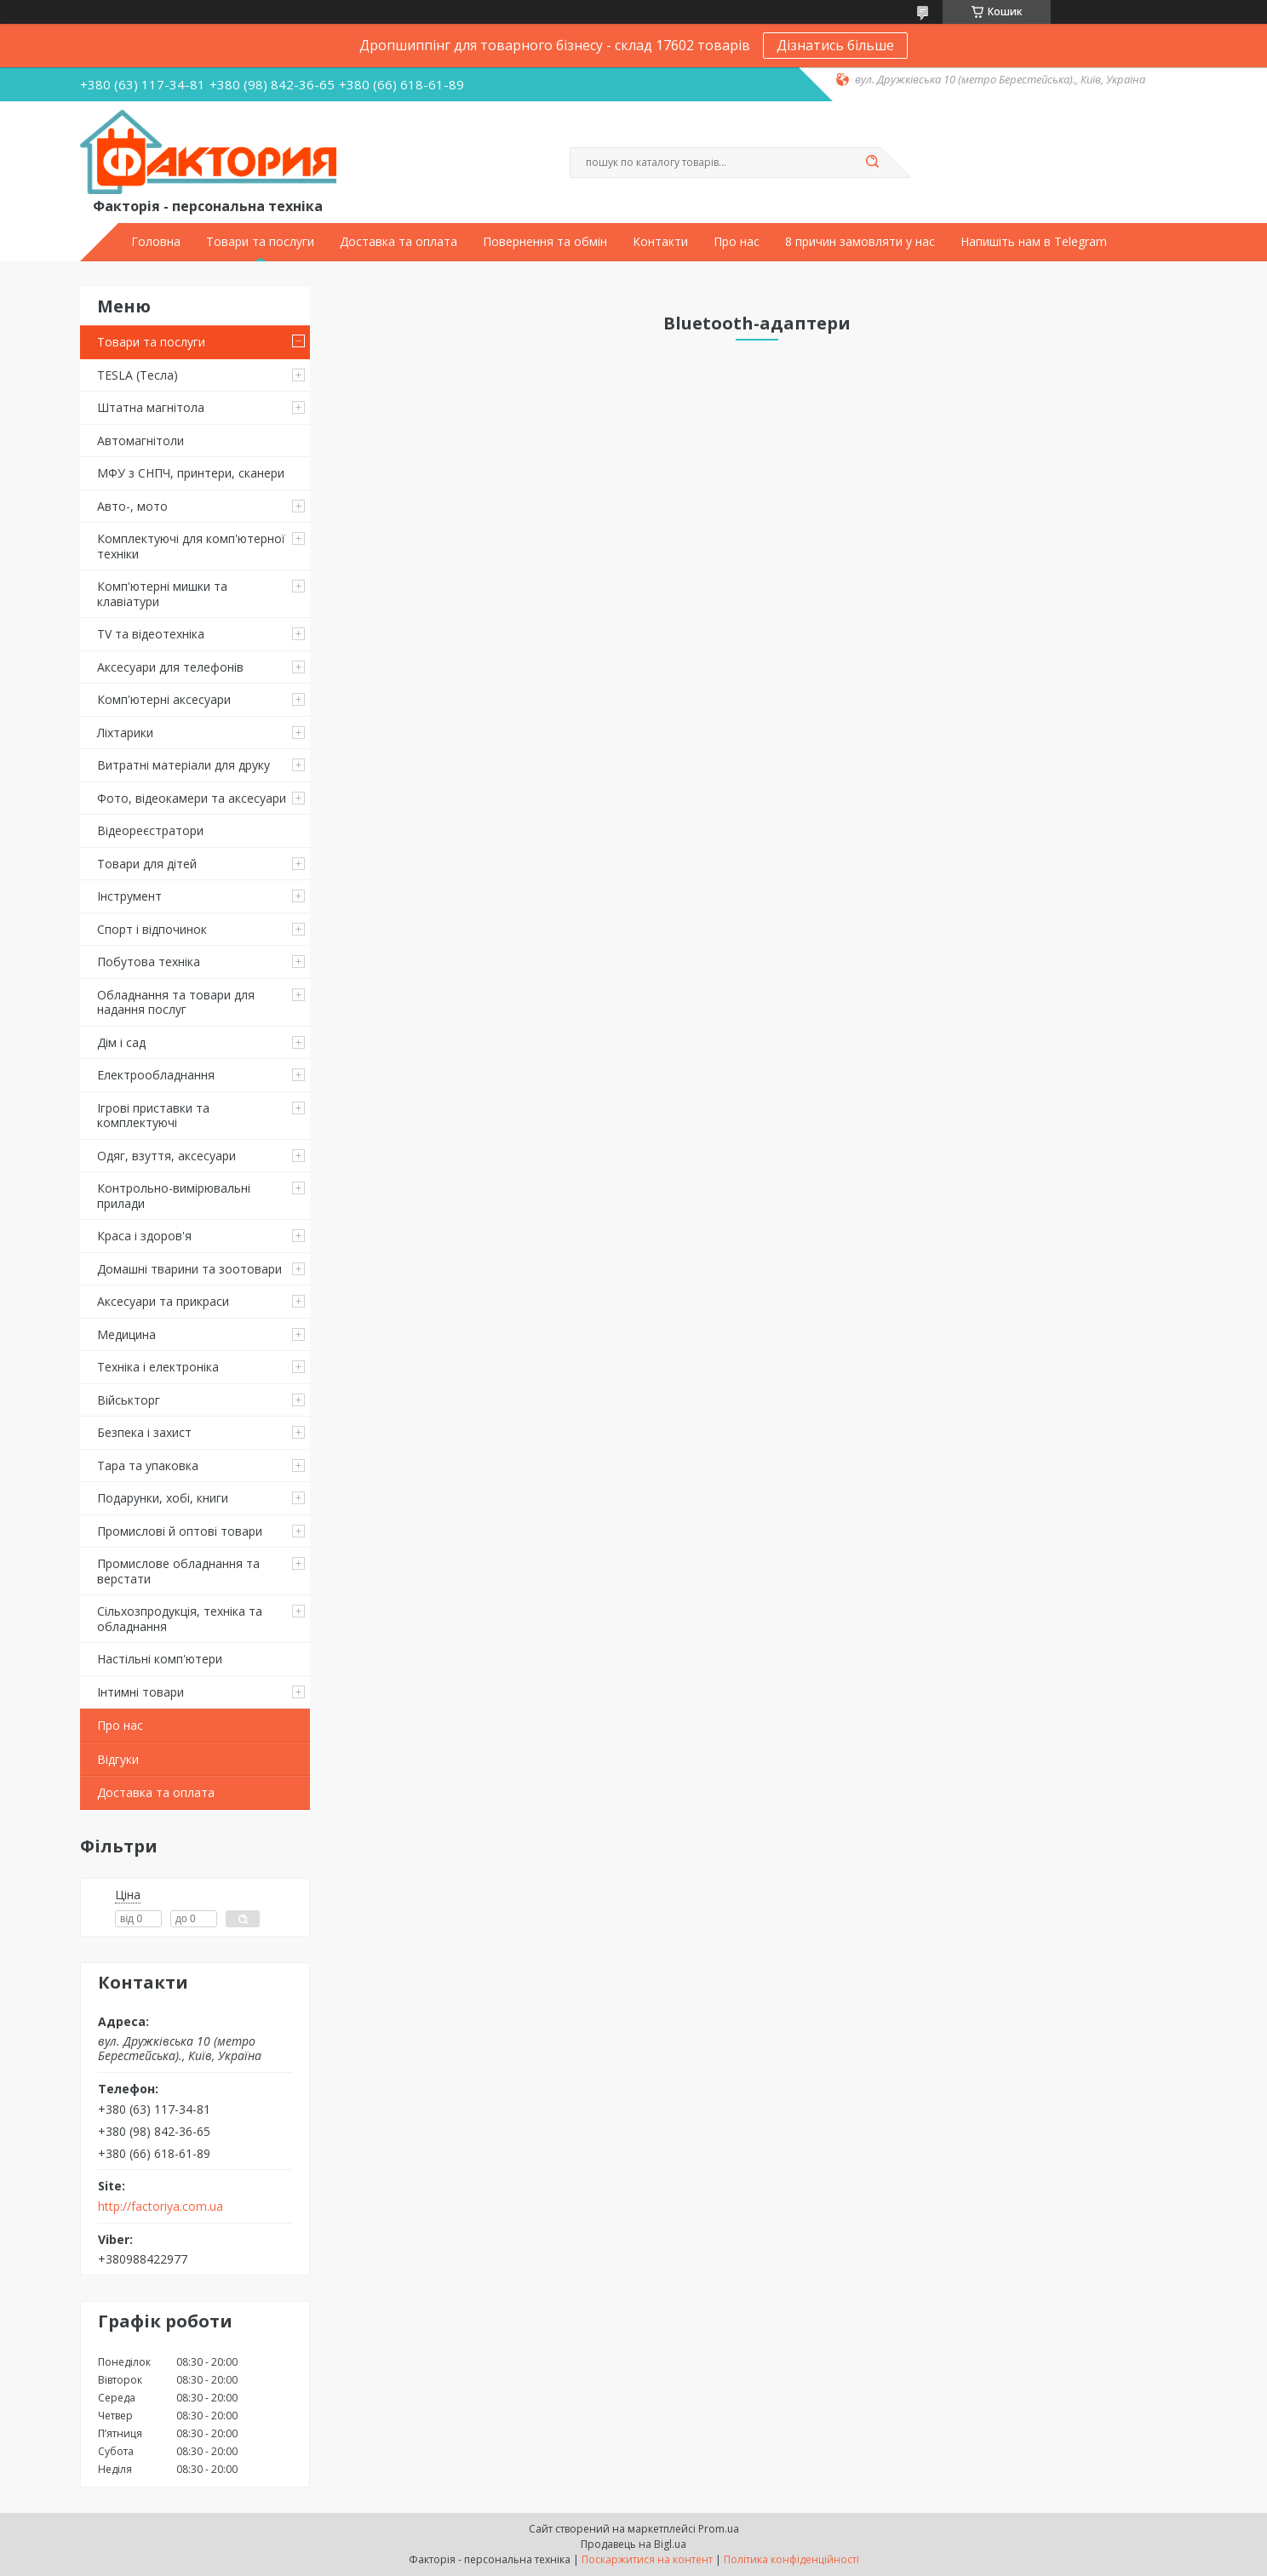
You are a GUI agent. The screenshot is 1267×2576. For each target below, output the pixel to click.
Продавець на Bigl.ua (633, 2544)
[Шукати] (872, 162)
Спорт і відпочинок (152, 929)
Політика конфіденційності (791, 2559)
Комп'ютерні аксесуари (164, 699)
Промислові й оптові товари (179, 1531)
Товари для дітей (147, 864)
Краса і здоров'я (144, 1236)
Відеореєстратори (150, 830)
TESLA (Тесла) (137, 375)
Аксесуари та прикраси (163, 1301)
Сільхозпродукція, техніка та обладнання (179, 1618)
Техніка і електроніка (158, 1367)
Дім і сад (121, 1042)
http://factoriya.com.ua (160, 2206)
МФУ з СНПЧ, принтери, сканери (190, 473)
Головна (156, 242)
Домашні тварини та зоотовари (189, 1269)
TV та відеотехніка (150, 634)
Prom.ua (718, 2529)
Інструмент (129, 896)
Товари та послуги (260, 242)
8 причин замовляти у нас (860, 242)
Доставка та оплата (398, 242)
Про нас (737, 242)
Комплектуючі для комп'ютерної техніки (191, 546)
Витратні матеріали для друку (183, 765)
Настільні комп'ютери (159, 1659)
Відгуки (118, 1759)
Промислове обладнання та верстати (178, 1571)
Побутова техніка (148, 961)
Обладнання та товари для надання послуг (176, 1002)
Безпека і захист (144, 1432)
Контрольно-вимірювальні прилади (173, 1195)
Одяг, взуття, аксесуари (166, 1156)
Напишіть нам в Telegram (1033, 242)
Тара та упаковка (147, 1465)
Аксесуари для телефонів (170, 667)
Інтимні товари (140, 1692)
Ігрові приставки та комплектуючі (153, 1115)
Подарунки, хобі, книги (162, 1498)
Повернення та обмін (545, 242)
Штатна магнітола (150, 407)
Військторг (128, 1400)
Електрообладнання (156, 1075)
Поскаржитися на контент (647, 2559)
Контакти (660, 242)
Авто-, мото (132, 506)
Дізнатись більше (835, 45)
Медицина (126, 1334)
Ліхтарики (125, 732)
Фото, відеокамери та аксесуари (191, 798)
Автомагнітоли (140, 440)
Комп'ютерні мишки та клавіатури (162, 594)
